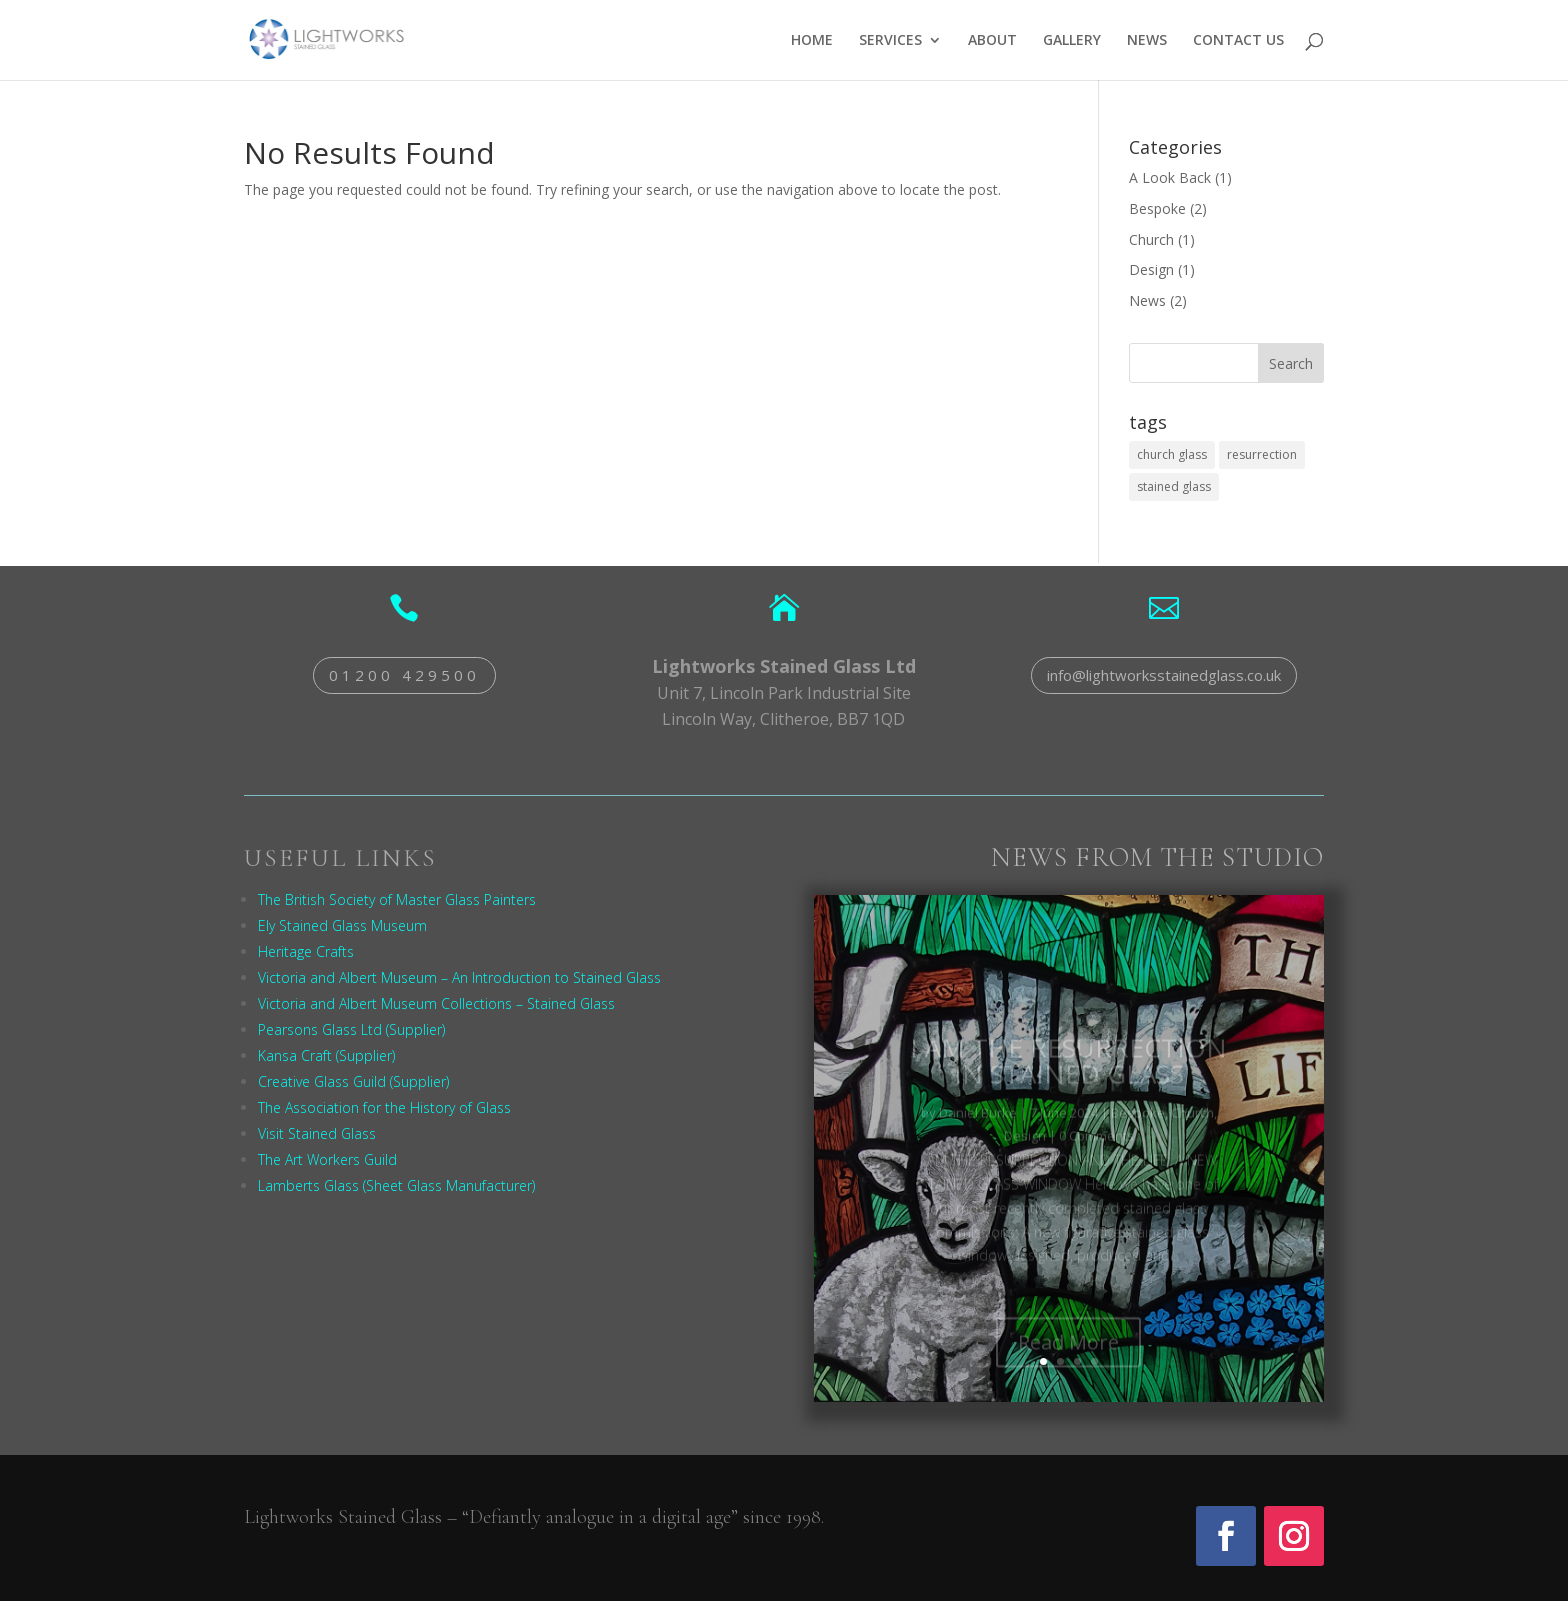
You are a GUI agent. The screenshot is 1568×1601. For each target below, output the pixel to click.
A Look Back (1170, 177)
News (1147, 300)
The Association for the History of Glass (384, 1107)
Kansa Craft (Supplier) (326, 1055)
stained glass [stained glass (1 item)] (1174, 486)
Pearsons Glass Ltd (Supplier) (351, 1029)
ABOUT (992, 41)
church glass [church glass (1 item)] (1172, 454)
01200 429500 (404, 675)
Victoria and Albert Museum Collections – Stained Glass (436, 1003)
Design (1151, 269)
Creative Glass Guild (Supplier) (353, 1081)
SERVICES (890, 41)
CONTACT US (1238, 41)
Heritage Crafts (306, 951)
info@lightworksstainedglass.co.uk (1164, 675)
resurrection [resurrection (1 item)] (1262, 454)
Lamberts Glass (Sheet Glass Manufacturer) (396, 1185)
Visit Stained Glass (317, 1133)
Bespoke (1157, 208)
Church (1151, 239)
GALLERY (1072, 41)
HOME (812, 41)
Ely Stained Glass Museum (342, 925)
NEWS (1147, 41)
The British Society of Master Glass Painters (397, 899)
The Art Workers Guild (327, 1159)
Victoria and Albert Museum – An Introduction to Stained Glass (459, 977)
